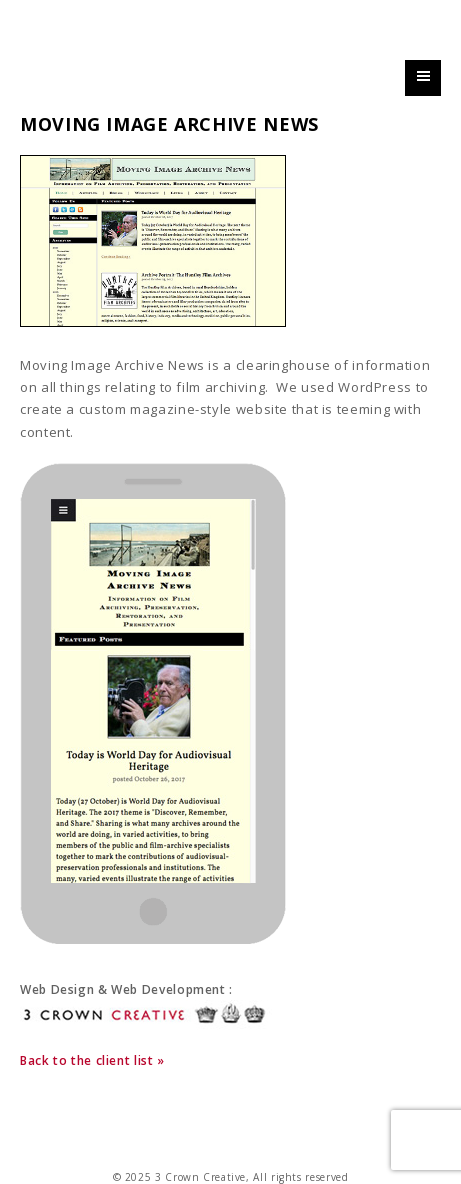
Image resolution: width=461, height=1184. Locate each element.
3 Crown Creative (167, 36)
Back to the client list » (92, 1060)
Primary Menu (423, 95)
